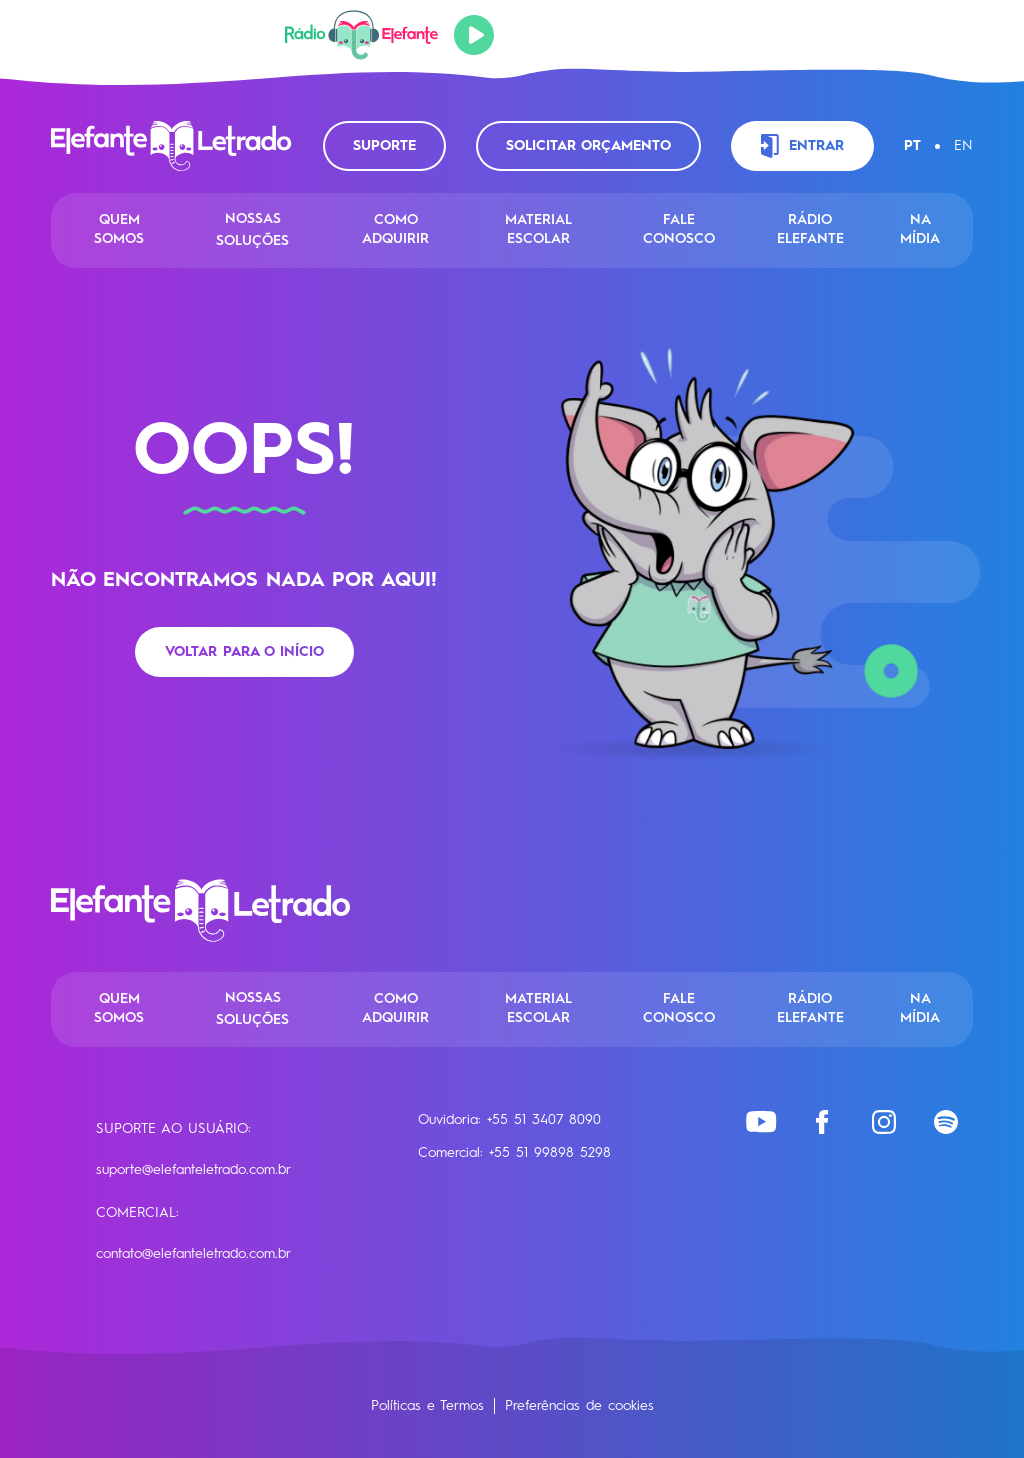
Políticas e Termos (427, 1406)
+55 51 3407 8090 (544, 1120)
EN (963, 146)
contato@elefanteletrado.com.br (193, 1254)
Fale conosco (679, 230)
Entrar (802, 146)
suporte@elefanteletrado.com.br (193, 1170)
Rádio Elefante (810, 230)
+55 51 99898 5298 (550, 1153)
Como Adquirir (395, 230)
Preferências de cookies (579, 1406)
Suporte (384, 146)
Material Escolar (538, 230)
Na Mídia (920, 230)
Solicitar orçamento (588, 146)
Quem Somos (119, 230)
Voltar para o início (244, 652)
